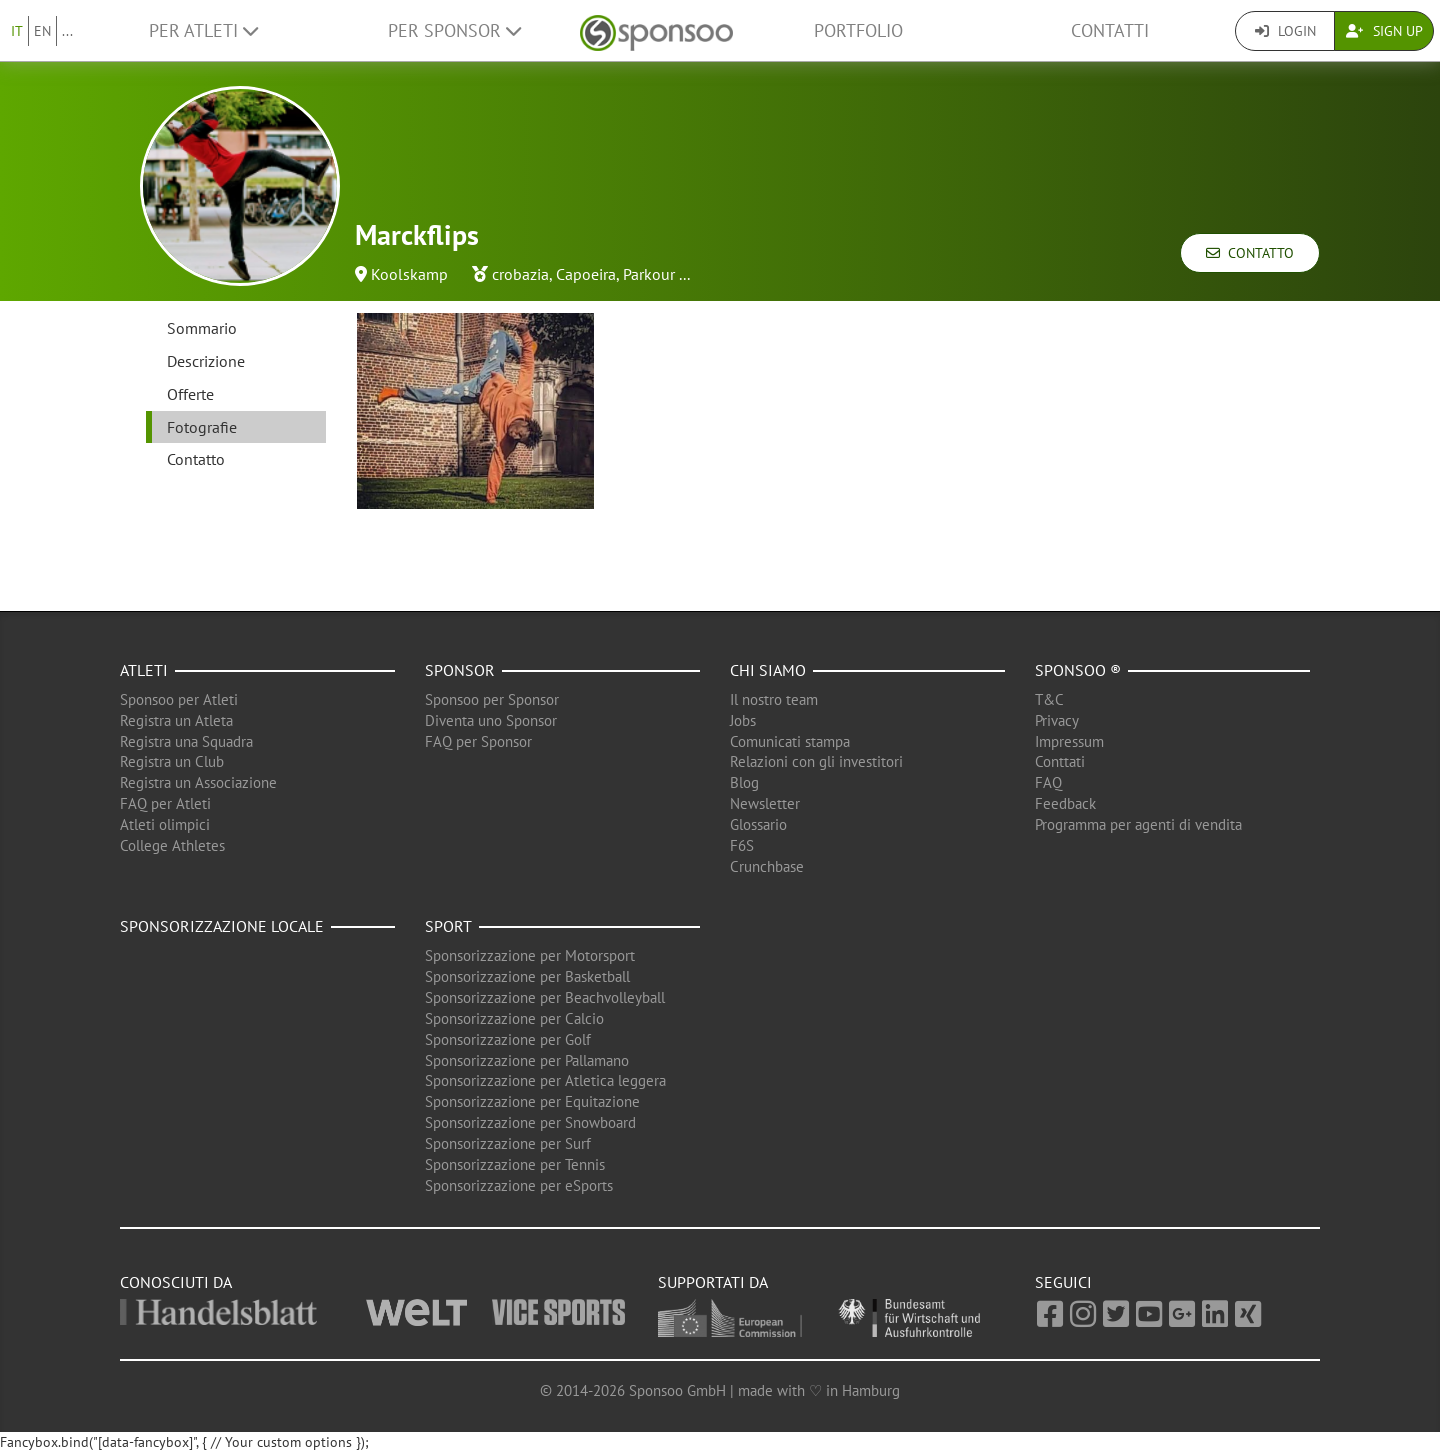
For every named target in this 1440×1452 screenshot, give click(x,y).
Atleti (144, 670)
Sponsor (460, 670)
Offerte (190, 394)
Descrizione (206, 361)
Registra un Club (172, 761)
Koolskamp (409, 274)
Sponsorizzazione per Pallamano (527, 1060)
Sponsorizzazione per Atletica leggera (545, 1080)
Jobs (743, 720)
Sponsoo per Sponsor (492, 699)
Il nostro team (774, 699)
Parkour (649, 274)
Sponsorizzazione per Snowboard (530, 1122)
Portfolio (858, 30)
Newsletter (765, 803)
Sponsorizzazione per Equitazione (532, 1101)
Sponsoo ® (1078, 670)
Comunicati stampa (790, 741)
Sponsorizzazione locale (222, 926)
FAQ (1048, 782)
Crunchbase (767, 866)
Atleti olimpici (165, 824)
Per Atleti (203, 30)
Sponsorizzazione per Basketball (527, 976)
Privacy (1057, 720)
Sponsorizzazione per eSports (519, 1185)
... (67, 31)
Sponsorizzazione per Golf (508, 1039)
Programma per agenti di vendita (1138, 824)
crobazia (520, 274)
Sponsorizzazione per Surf (508, 1143)
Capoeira (586, 274)
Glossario (758, 824)
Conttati (1060, 761)
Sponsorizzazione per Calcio (514, 1018)
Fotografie (202, 427)
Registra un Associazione (198, 782)
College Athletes (172, 845)
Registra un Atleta (176, 720)
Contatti (1110, 30)
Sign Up (1384, 31)
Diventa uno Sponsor (491, 720)
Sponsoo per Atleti (179, 699)
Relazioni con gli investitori (816, 761)
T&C (1049, 699)
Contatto (1250, 253)
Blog (744, 782)
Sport (448, 926)
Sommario (202, 328)
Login (1285, 31)
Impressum (1069, 741)
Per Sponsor (454, 30)
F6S (742, 845)
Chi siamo (768, 670)
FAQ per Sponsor (478, 741)
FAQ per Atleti (165, 803)
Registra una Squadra (186, 741)
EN (42, 31)
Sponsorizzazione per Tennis (515, 1164)
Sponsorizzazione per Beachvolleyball (545, 997)
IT (17, 31)
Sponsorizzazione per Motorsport (530, 955)
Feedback (1065, 803)
